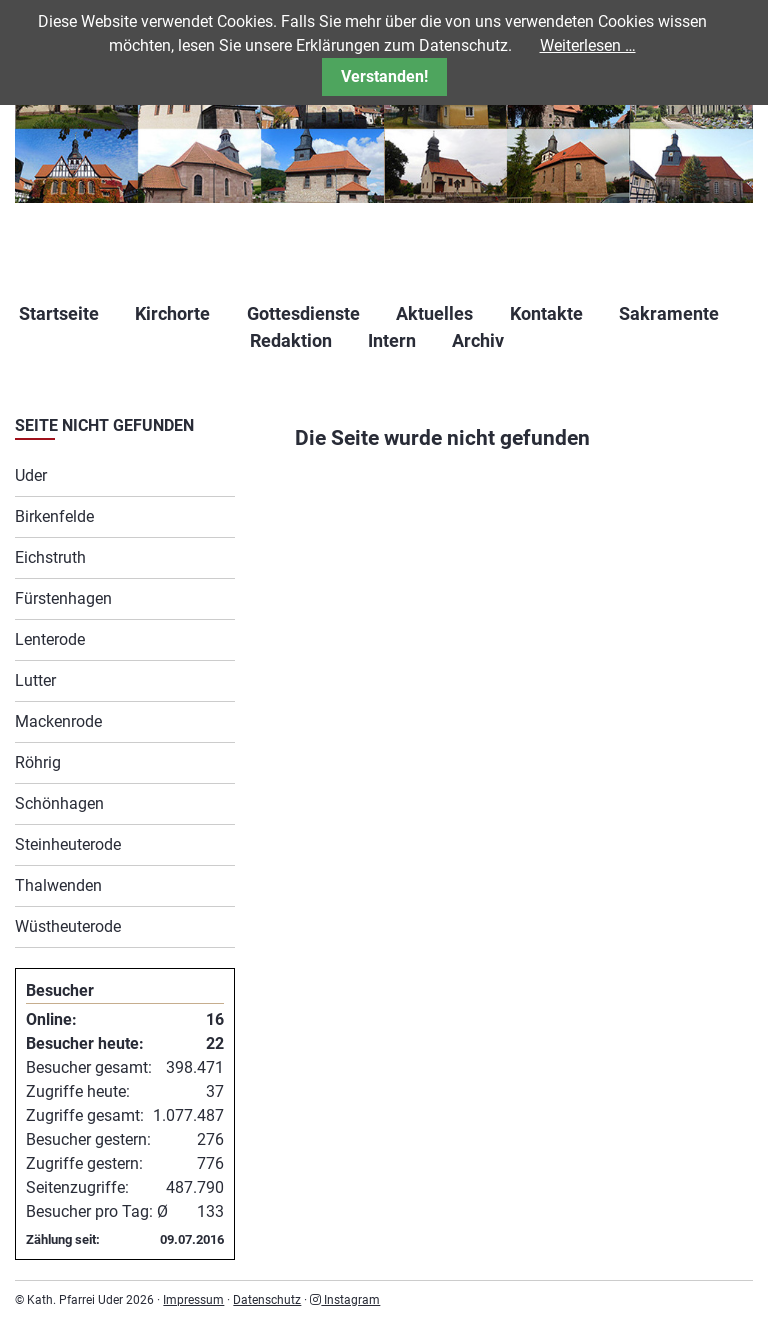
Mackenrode (58, 721)
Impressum (193, 1300)
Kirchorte (172, 313)
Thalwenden (58, 885)
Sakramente (669, 313)
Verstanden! (384, 76)
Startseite (59, 313)
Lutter (35, 680)
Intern (392, 340)
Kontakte (546, 313)
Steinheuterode (68, 844)
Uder (31, 475)
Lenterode (50, 639)
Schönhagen (59, 803)
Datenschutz (267, 1300)
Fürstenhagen (63, 598)
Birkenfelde (54, 516)
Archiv (478, 340)
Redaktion (291, 340)
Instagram (345, 1300)
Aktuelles (434, 313)
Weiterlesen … (588, 45)
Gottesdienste (303, 313)
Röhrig (38, 762)
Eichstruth (50, 557)
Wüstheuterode (68, 926)
